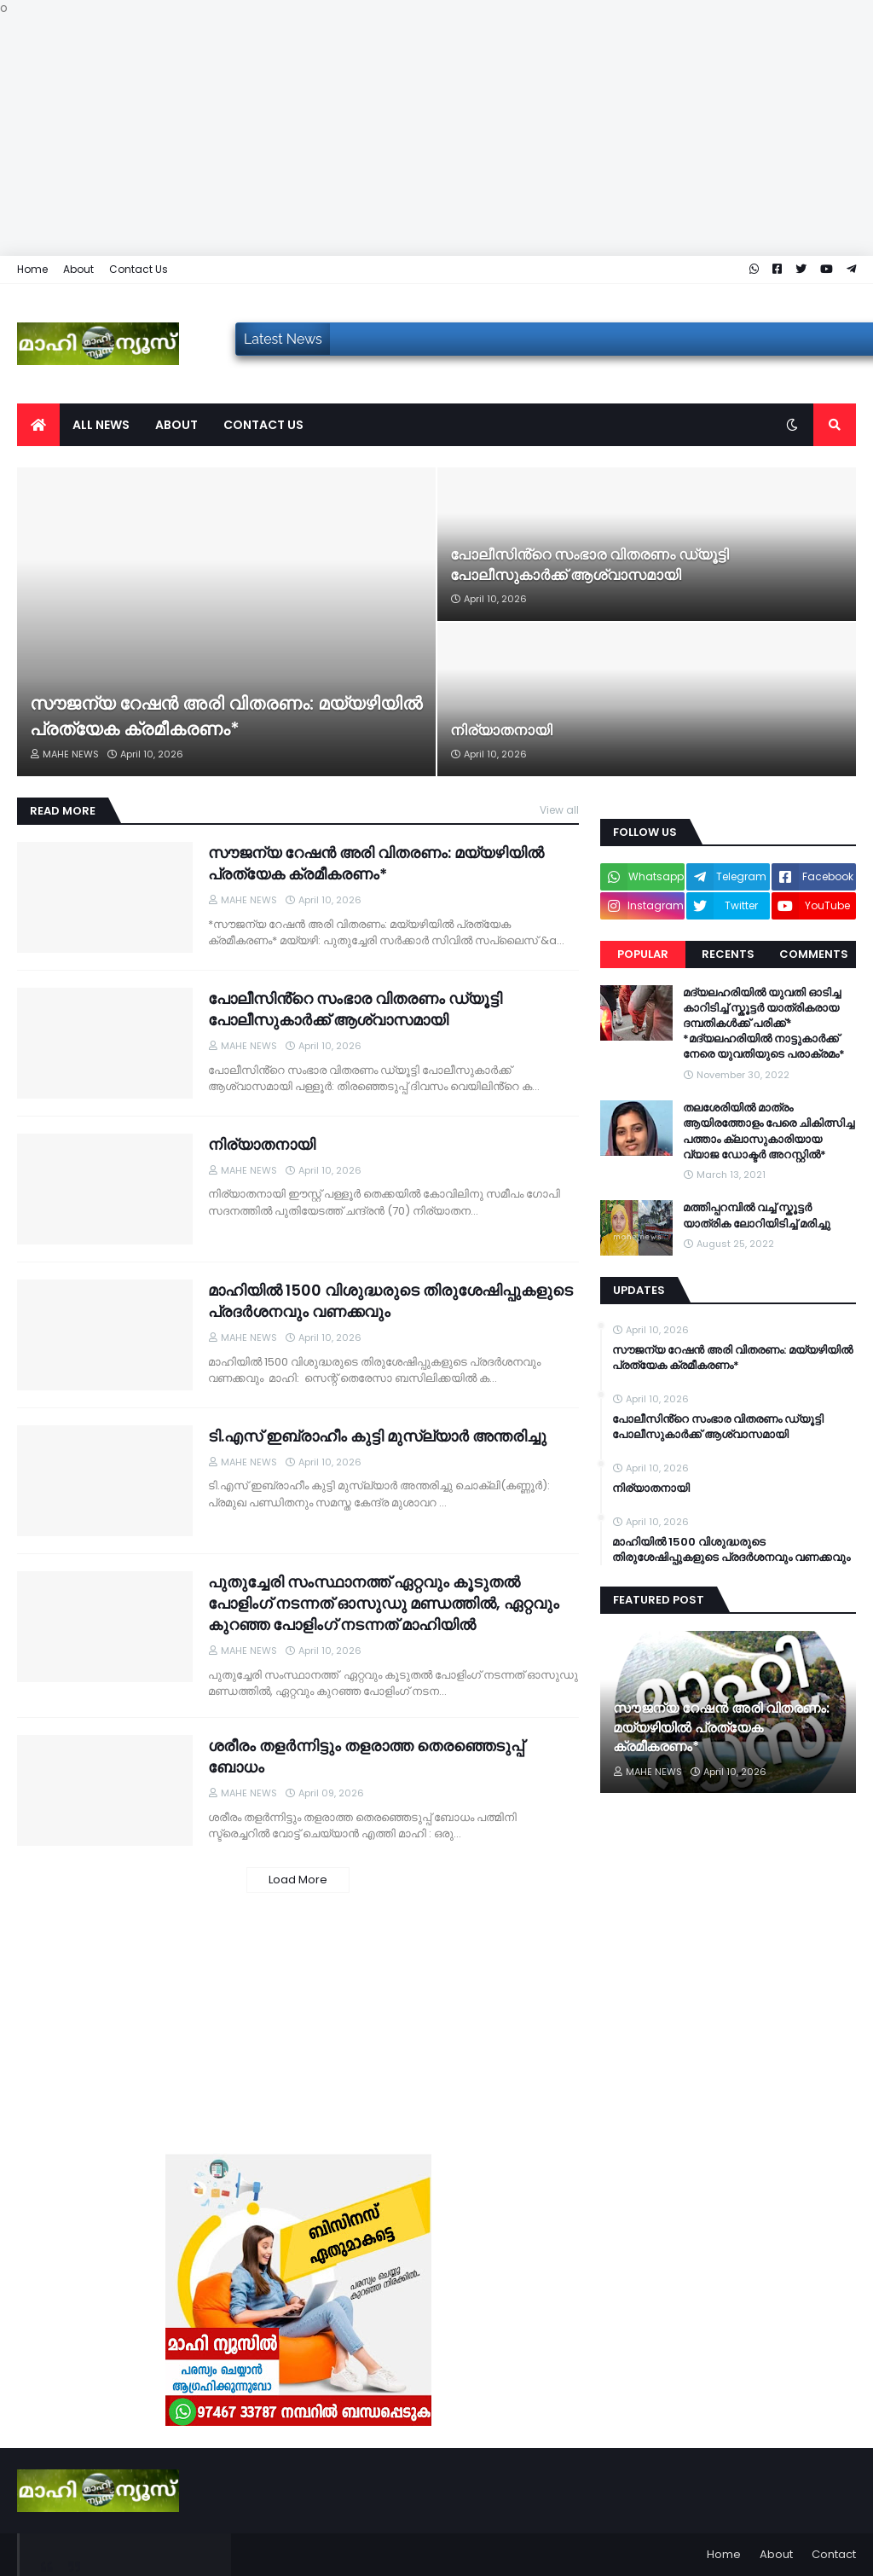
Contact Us (138, 269)
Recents (728, 954)
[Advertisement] (436, 136)
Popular (642, 954)
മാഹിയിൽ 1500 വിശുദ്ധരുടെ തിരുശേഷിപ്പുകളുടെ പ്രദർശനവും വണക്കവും (390, 1300)
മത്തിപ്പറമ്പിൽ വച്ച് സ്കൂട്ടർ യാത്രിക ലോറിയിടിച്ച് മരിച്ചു (756, 1215)
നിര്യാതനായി (501, 730)
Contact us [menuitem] (263, 424)
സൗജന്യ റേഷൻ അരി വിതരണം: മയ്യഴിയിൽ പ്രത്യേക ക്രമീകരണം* (226, 715)
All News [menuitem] (101, 424)
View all (559, 810)
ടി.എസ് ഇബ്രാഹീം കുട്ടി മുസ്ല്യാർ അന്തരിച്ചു (377, 1436)
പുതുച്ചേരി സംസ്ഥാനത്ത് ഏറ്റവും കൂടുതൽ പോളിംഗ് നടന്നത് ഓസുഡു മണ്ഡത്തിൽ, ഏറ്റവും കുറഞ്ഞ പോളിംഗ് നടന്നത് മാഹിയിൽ (383, 1603)
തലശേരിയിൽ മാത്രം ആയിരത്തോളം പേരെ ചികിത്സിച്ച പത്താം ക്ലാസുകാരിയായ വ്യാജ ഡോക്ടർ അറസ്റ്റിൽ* (768, 1131)
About (78, 269)
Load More (298, 1879)
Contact (834, 2554)
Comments (813, 954)
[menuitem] (38, 424)
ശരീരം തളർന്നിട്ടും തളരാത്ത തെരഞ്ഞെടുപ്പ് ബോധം (365, 1756)
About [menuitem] (176, 424)
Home (32, 269)
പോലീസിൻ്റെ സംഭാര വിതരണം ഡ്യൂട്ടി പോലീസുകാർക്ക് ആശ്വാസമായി (589, 565)
